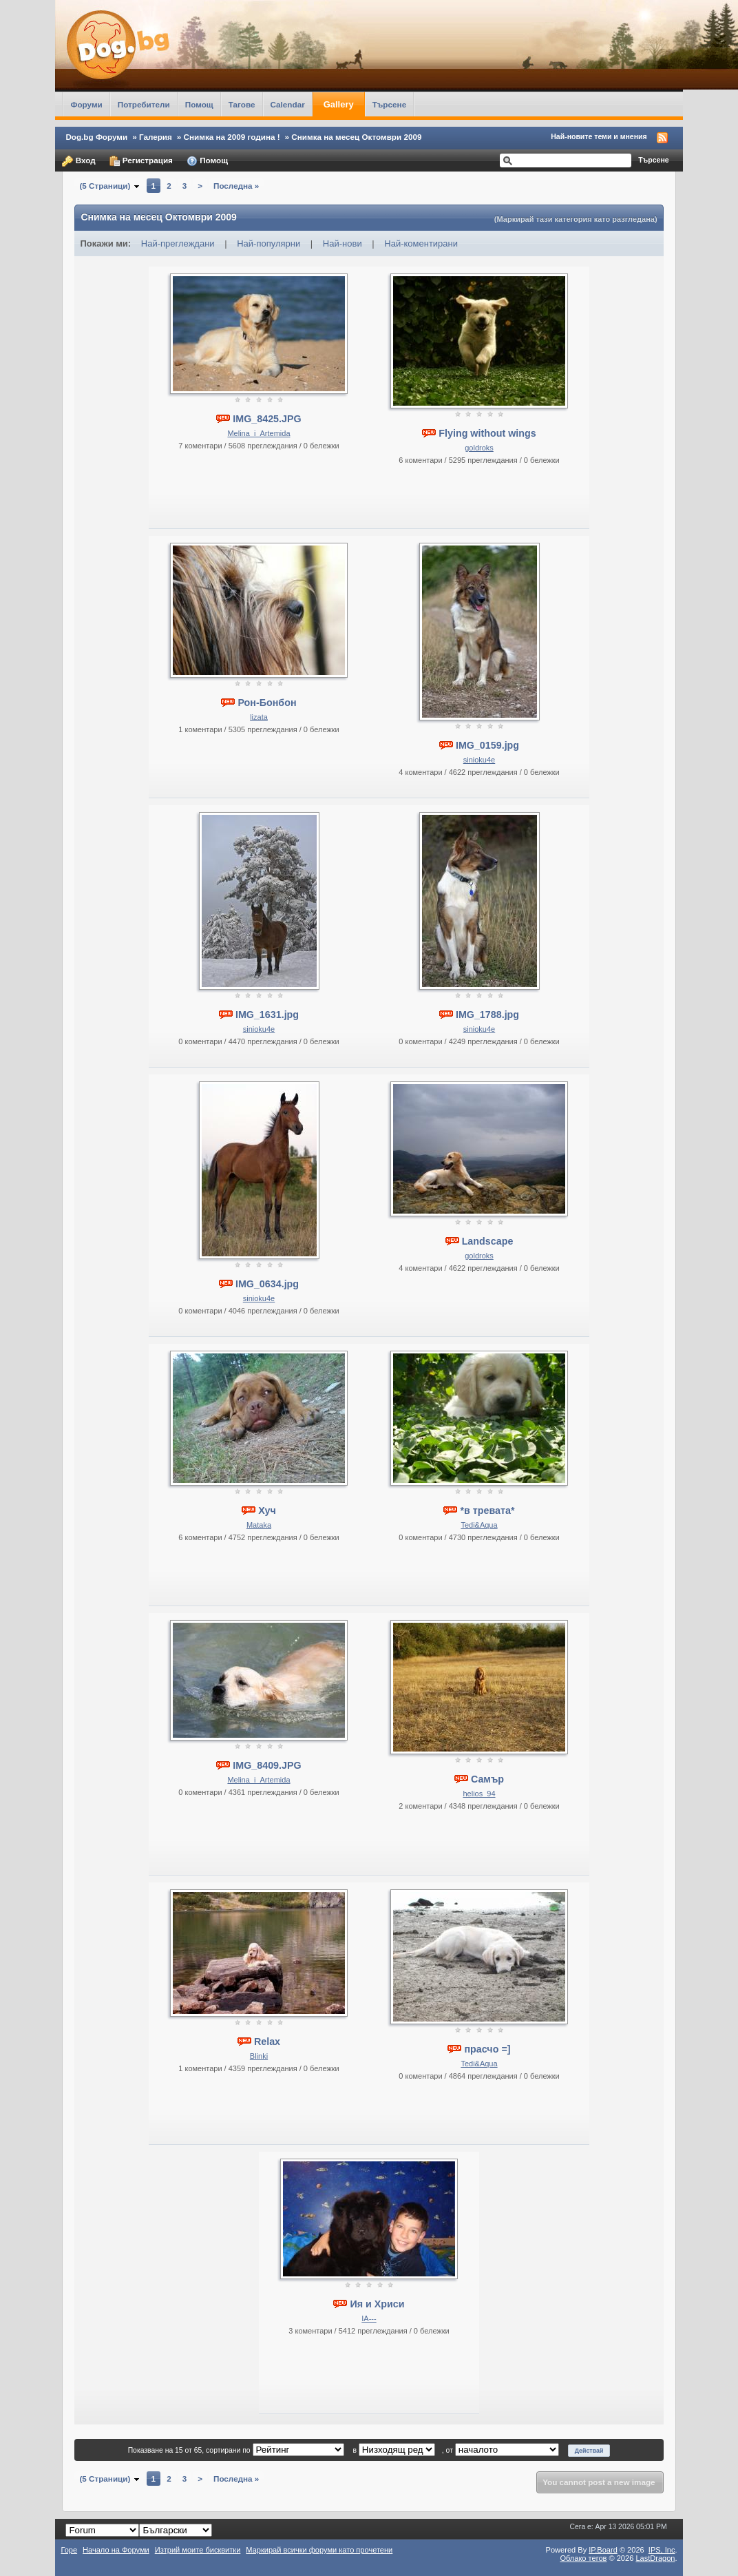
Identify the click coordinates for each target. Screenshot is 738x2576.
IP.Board (603, 2550)
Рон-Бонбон (267, 702)
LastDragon (655, 2558)
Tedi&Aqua (479, 1525)
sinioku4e (479, 760)
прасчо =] (487, 2049)
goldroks (479, 448)
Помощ (199, 104)
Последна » (236, 185)
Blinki (259, 2056)
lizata (259, 717)
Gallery (339, 104)
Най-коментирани (421, 243)
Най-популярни (268, 243)
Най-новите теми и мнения (598, 136)
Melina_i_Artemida (258, 433)
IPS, (662, 2550)
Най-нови (342, 243)
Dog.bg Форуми (96, 136)
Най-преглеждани (178, 243)
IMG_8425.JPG (267, 418)
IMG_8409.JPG (267, 1765)
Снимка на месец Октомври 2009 (356, 136)
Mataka (258, 1525)
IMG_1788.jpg (487, 1014)
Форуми (86, 104)
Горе (69, 2550)
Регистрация (141, 161)
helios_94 (479, 1793)
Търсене (389, 104)
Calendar (288, 104)
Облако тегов (583, 2558)
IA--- (368, 2318)
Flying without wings (487, 433)
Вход (78, 161)
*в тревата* (487, 1510)
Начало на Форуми (116, 2550)
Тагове (242, 104)
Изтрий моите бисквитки (198, 2550)
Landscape (488, 1241)
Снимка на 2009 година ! (232, 136)
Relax (267, 2041)
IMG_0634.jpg (267, 1283)
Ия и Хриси (377, 2303)
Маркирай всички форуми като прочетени (319, 2550)
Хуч (267, 1510)
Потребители (144, 104)
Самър (487, 1779)
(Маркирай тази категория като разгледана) (575, 219)
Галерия (155, 136)
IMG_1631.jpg (267, 1014)
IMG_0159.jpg (487, 745)
